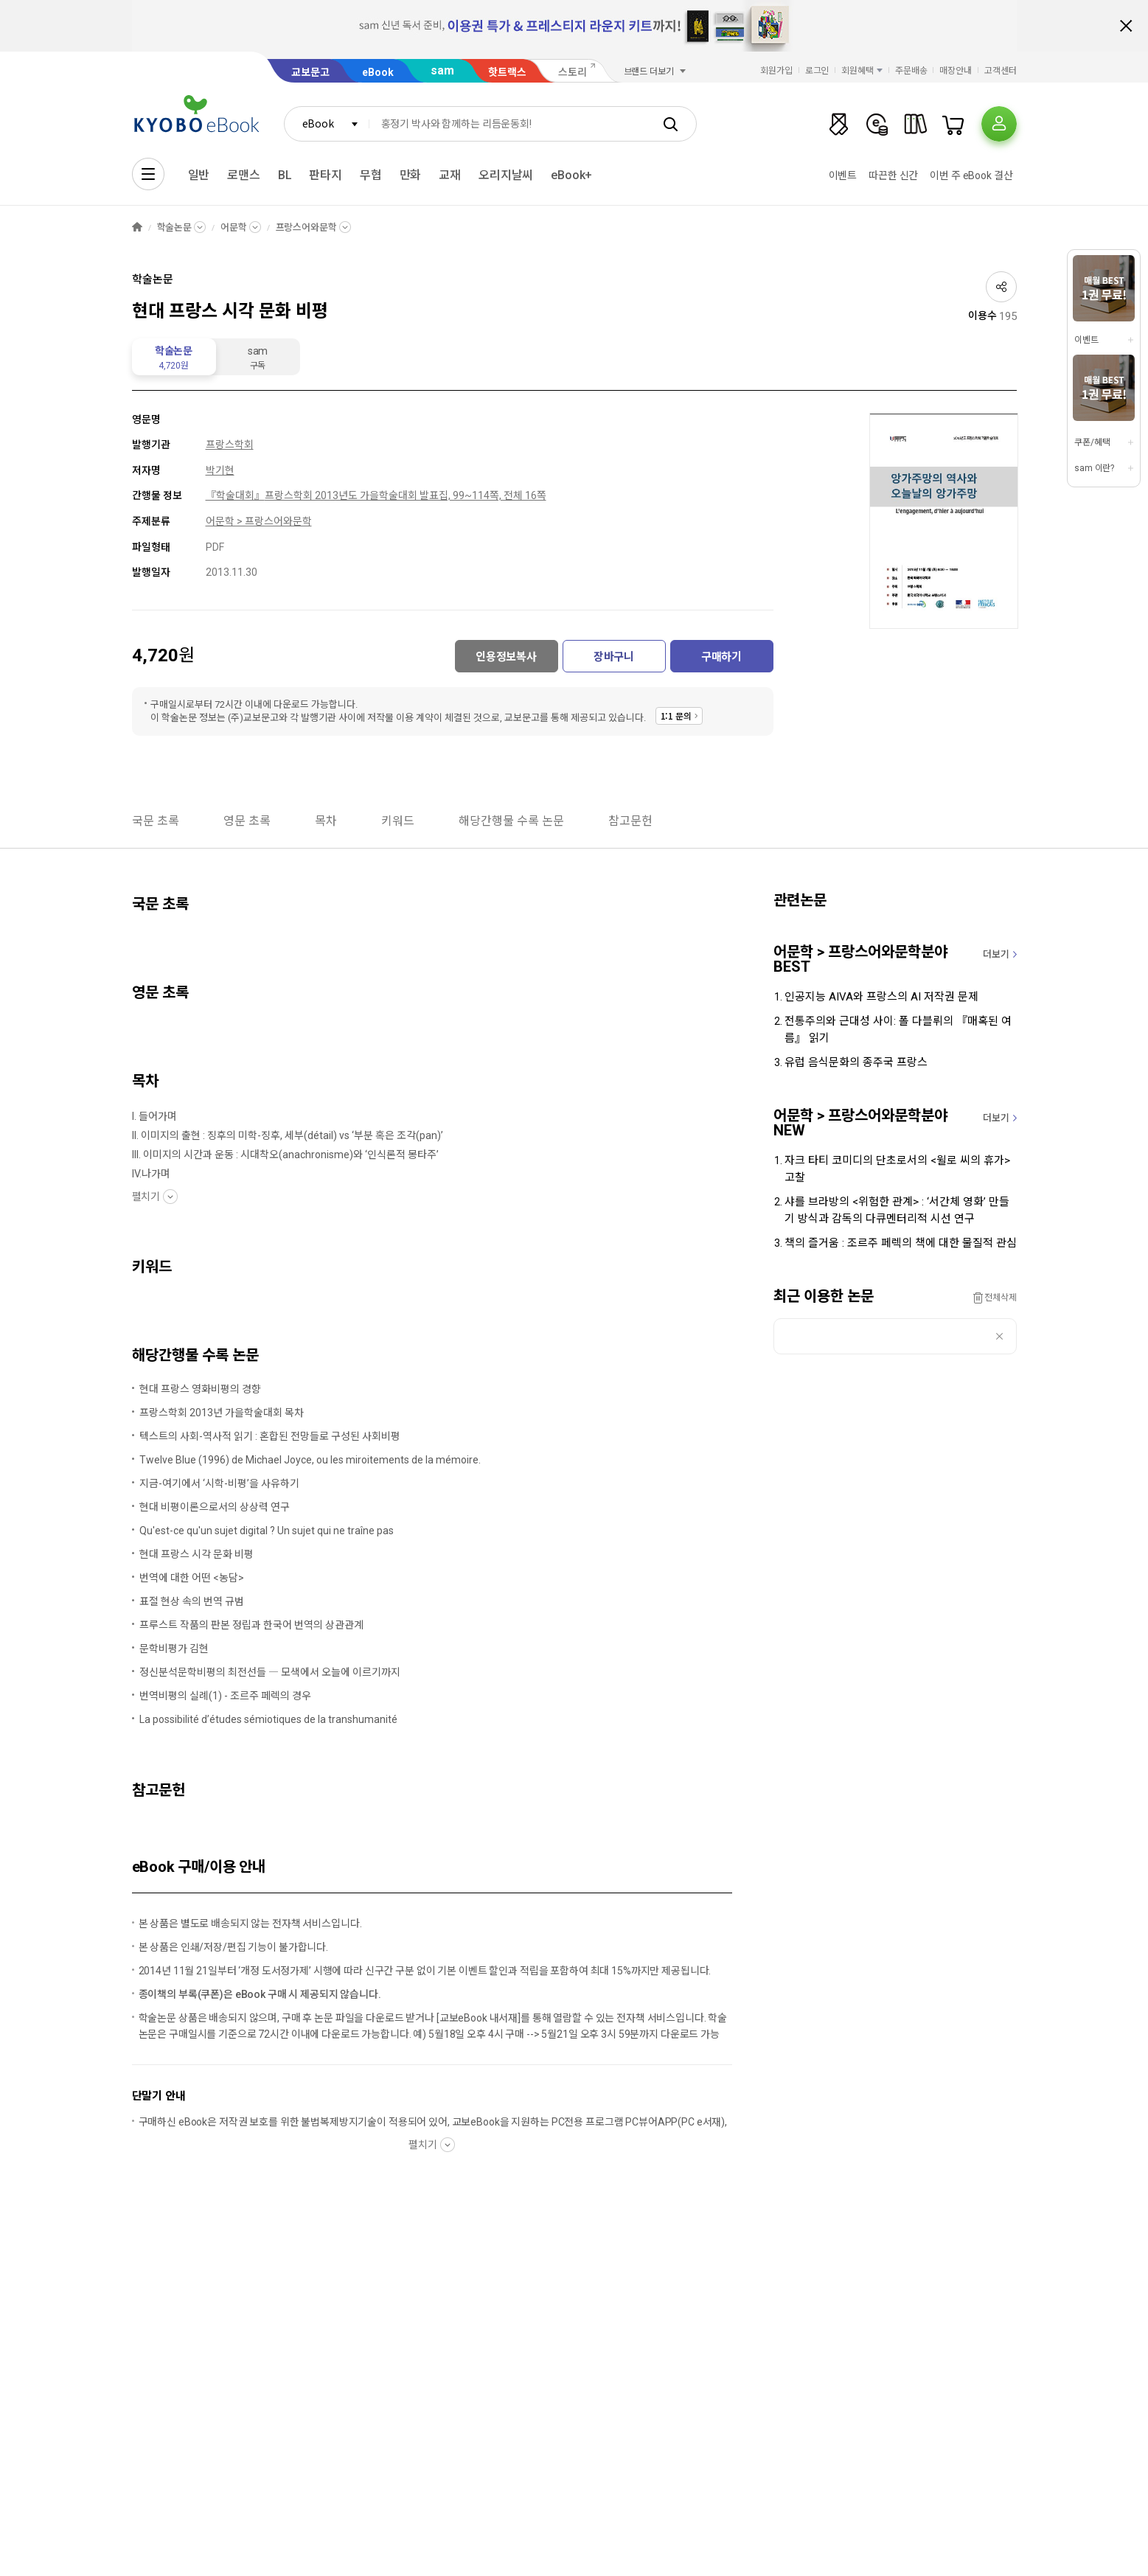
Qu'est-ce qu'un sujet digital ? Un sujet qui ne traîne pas (266, 1530)
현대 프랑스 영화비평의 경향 (200, 1389)
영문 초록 (247, 821)
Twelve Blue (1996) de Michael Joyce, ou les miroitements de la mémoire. (310, 1460)
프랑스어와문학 (306, 227)
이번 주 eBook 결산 (971, 175)
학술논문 (174, 227)
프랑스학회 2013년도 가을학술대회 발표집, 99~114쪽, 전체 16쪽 (405, 495)
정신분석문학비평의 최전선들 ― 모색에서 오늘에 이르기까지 (269, 1672)
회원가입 (776, 71)
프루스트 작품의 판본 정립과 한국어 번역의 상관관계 (251, 1625)
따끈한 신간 (893, 175)
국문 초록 (155, 821)
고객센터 (1000, 71)
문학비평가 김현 (174, 1648)
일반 (199, 175)
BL (285, 175)
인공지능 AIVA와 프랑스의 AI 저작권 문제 (881, 996)
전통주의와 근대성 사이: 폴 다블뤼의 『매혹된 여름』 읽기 (898, 1029)
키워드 (397, 821)
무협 (371, 175)
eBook (378, 72)
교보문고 (310, 72)
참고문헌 (630, 821)
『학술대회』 (235, 495)
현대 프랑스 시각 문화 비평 (196, 1554)
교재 (450, 175)
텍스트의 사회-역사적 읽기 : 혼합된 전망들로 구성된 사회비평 (269, 1436)
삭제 (999, 1336)
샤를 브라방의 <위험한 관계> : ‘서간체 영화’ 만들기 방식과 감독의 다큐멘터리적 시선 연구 (897, 1210)
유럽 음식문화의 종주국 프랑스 (856, 1062)
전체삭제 (1000, 1297)
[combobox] (326, 124)
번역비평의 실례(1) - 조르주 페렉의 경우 (225, 1696)
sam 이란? (1094, 468)
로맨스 (243, 175)
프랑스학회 (230, 444)
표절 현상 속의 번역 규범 (191, 1601)
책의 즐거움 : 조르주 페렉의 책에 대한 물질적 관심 (901, 1243)
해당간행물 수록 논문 (511, 821)
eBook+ (571, 175)
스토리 (572, 72)
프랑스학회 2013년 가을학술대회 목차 (221, 1412)
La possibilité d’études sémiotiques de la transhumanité (268, 1719)
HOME (137, 227)
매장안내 (955, 71)
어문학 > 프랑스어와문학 (259, 521)
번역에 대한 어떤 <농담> (191, 1578)
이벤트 (843, 175)
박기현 (220, 470)
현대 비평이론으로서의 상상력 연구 (214, 1507)
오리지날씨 (506, 175)
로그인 (817, 71)
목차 (326, 821)
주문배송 (911, 71)
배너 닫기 (1126, 25)
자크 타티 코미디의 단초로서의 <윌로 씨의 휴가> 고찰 (897, 1169)
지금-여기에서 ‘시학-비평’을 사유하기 (219, 1483)
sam (442, 70)
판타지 (325, 175)
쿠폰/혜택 (1092, 442)
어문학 (233, 227)
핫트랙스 (507, 72)
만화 (411, 175)
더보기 (996, 954)
